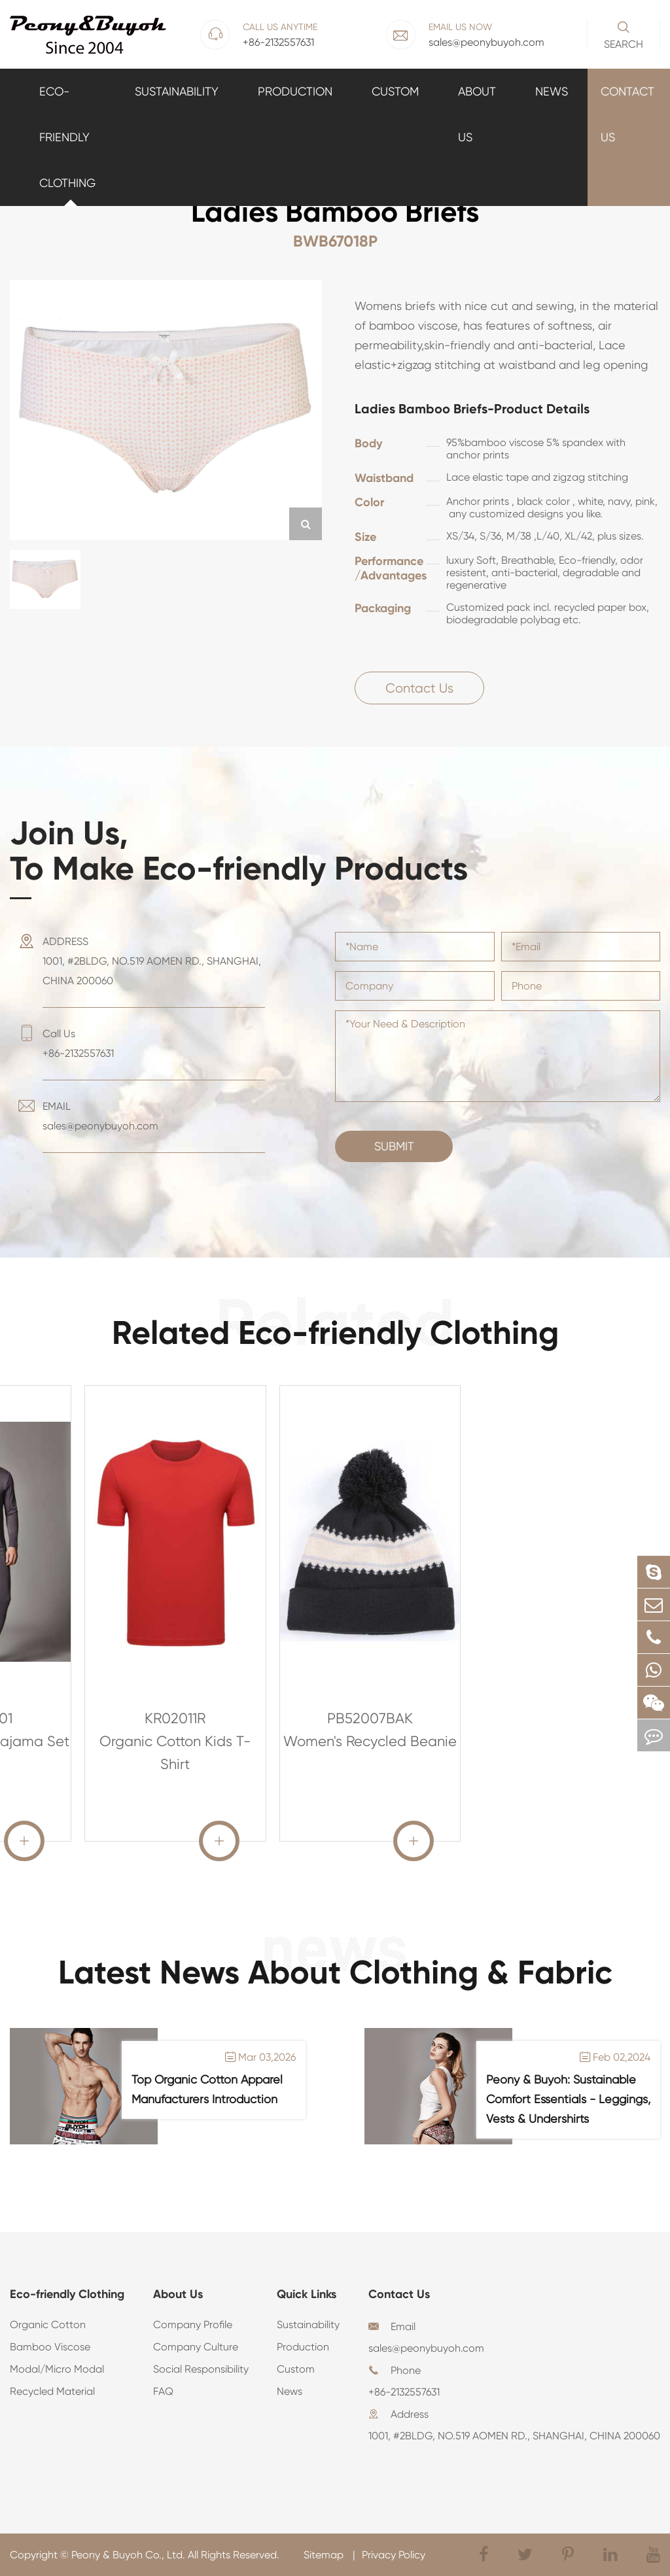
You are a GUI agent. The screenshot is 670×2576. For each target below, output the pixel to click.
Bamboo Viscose (50, 2347)
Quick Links (306, 2294)
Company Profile (192, 2324)
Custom (395, 91)
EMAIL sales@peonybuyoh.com (100, 1116)
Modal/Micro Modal (57, 2369)
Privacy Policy (393, 2555)
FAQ (163, 2391)
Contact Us (627, 114)
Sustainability (177, 91)
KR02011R (175, 1718)
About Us (477, 114)
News (551, 91)
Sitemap (325, 2555)
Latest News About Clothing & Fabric (335, 1972)
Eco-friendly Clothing (67, 137)
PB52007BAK (370, 1718)
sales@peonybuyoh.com (426, 2348)
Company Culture (195, 2347)
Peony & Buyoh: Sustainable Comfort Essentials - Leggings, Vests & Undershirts (568, 2098)
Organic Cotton (48, 2324)
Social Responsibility (201, 2369)
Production (295, 91)
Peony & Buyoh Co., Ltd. (128, 2555)
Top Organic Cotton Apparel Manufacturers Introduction (207, 2089)
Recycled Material (52, 2391)
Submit (394, 1146)
